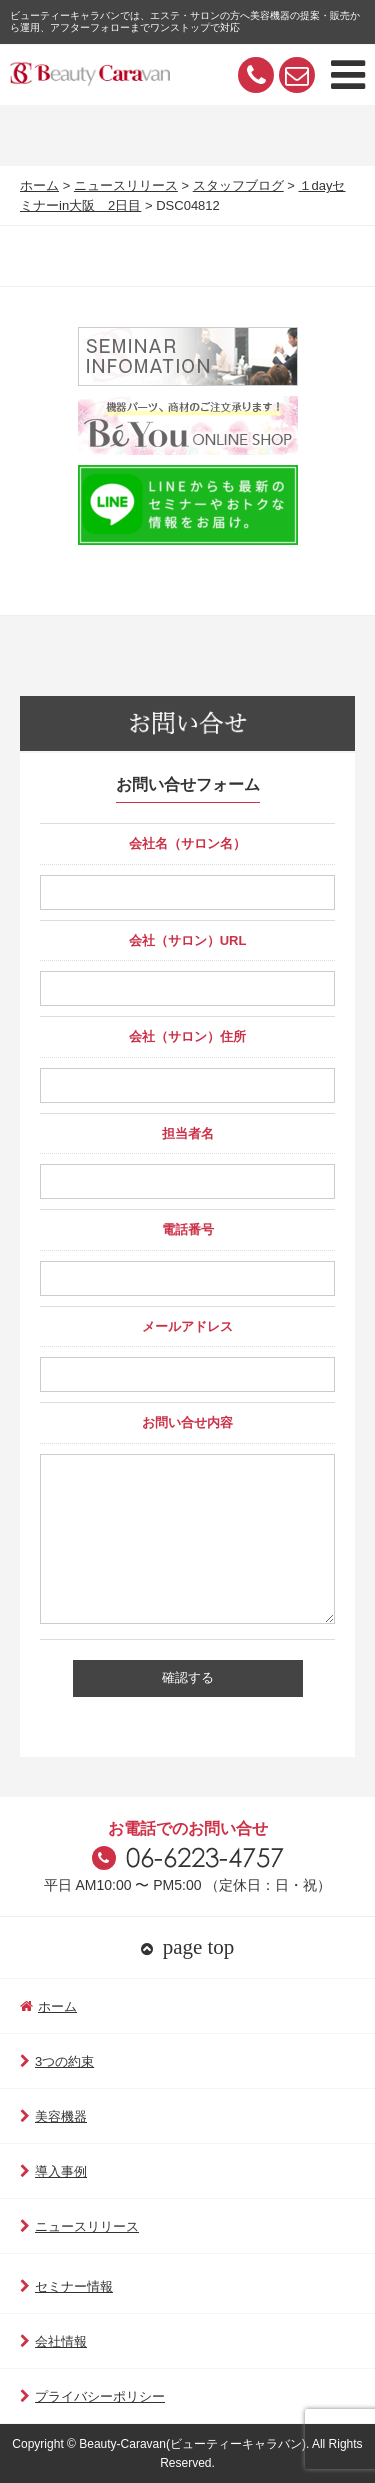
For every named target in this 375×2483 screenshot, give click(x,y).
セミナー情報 (66, 2286)
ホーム (39, 185)
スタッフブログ (238, 185)
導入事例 (53, 2171)
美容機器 (53, 2116)
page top (188, 1947)
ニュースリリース (126, 185)
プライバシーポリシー (92, 2396)
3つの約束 (57, 2061)
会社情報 (53, 2341)
